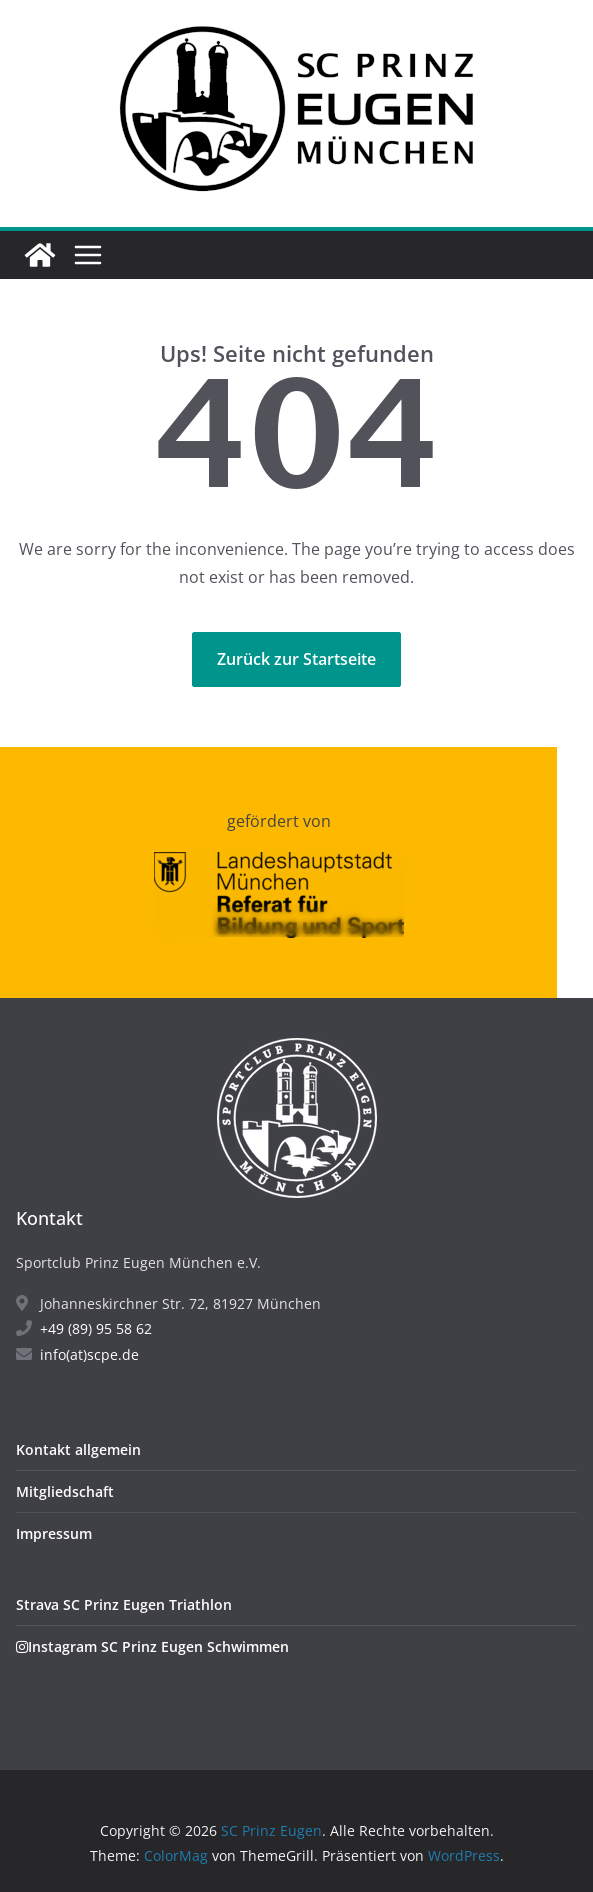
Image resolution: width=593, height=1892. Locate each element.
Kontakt (49, 1218)
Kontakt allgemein (78, 1449)
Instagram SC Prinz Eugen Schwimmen (152, 1646)
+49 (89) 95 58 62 (84, 1328)
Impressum (54, 1533)
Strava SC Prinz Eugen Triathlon (124, 1604)
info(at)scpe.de (77, 1354)
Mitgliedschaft (65, 1491)
